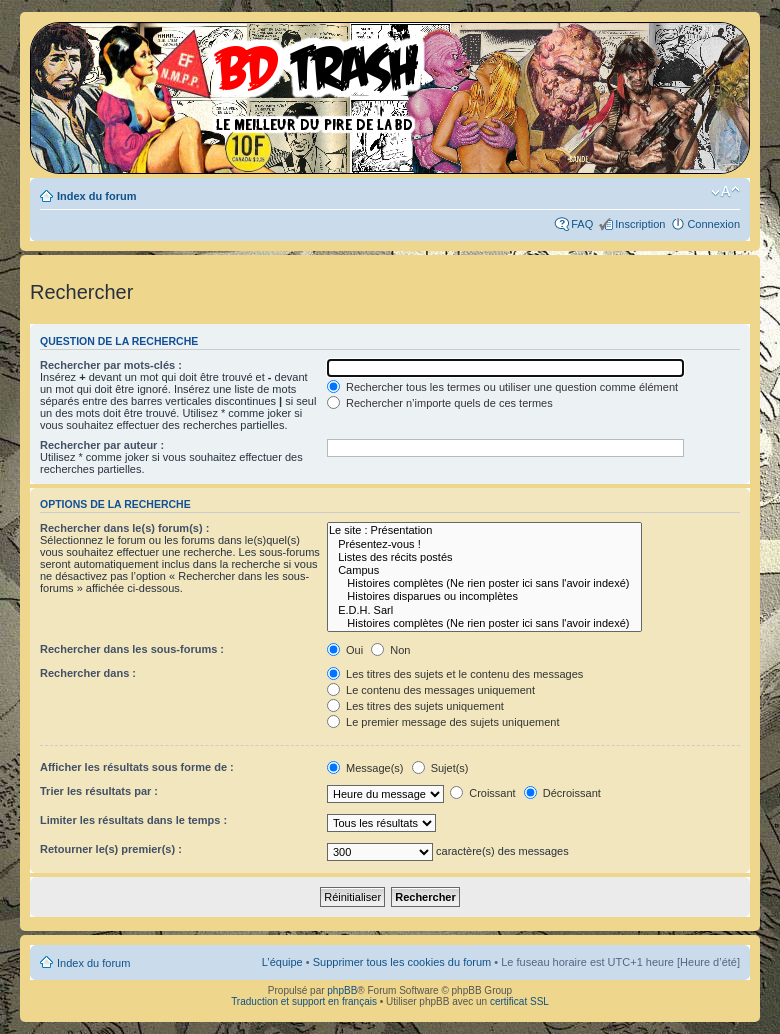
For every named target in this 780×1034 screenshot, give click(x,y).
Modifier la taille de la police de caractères (725, 192)
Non (390, 650)
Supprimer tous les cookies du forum (402, 962)
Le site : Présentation (484, 530)
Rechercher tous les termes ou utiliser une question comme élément (502, 387)
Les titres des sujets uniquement (415, 706)
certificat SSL (519, 1001)
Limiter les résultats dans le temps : (133, 820)
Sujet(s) (440, 768)
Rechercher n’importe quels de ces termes (440, 403)
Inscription (640, 224)
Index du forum (96, 196)
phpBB (342, 990)
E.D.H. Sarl (484, 610)
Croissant (483, 793)
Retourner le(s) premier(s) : (111, 849)
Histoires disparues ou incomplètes (484, 596)
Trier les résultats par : (99, 791)
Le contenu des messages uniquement (431, 690)
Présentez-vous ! (484, 544)
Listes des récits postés (484, 557)
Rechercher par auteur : (102, 445)
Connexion (713, 224)
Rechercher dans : (88, 673)
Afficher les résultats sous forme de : (137, 767)
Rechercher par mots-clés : (111, 365)
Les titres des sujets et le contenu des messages (455, 674)
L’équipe (282, 962)
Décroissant (562, 793)
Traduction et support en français (304, 1001)
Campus (484, 570)
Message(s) (367, 768)
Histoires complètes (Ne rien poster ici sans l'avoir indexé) (484, 583)
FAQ (582, 224)
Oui (345, 650)
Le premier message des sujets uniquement (443, 722)
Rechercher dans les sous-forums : (132, 649)
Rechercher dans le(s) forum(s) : (124, 528)
